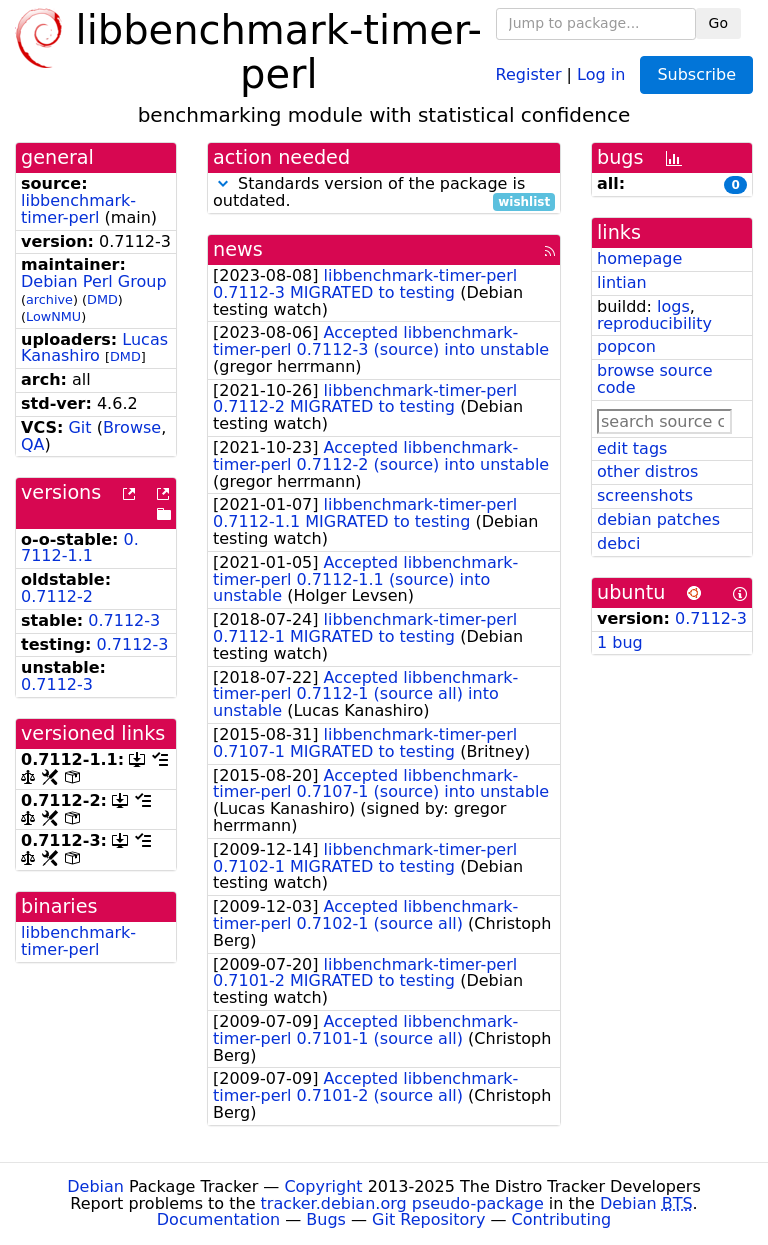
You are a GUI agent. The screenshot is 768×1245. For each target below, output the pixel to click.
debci (618, 543)
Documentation (218, 1219)
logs (673, 306)
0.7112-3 (124, 620)
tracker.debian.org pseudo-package (402, 1203)
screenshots (645, 495)
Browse (132, 427)
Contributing (562, 1219)
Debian (95, 1186)
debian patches (658, 519)
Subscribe (696, 74)
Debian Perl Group (94, 281)
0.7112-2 (57, 596)
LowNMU (53, 316)
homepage (639, 258)
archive (49, 299)
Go (718, 23)
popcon (626, 346)
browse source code (655, 379)
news (238, 249)
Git (79, 427)
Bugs (326, 1219)
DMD (102, 299)
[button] (223, 183)
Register (529, 73)
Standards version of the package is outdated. (384, 193)
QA (33, 444)
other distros (647, 471)
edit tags (632, 448)
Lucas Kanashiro (94, 348)
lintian (622, 282)
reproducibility (654, 323)
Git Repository (428, 1219)
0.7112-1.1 (80, 548)
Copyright (323, 1186)
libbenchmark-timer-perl (78, 209)
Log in (601, 73)
